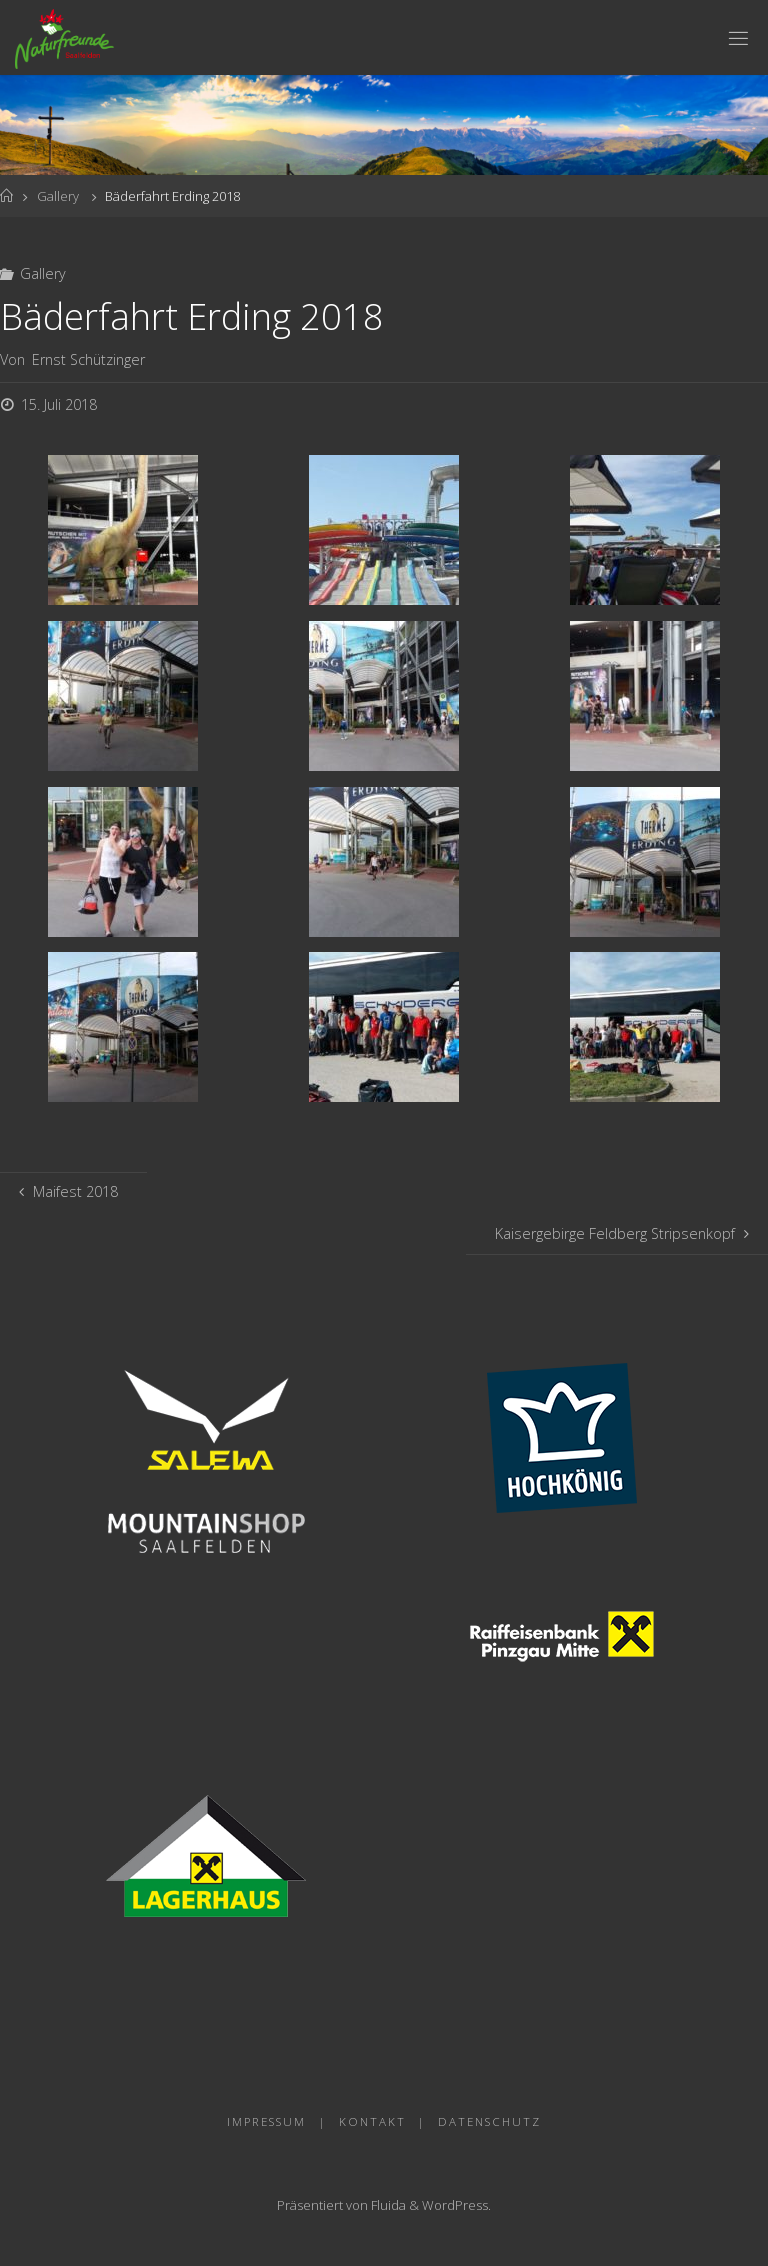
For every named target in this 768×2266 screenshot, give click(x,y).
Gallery (58, 196)
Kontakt (372, 2121)
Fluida (387, 2205)
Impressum (266, 2121)
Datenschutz (489, 2121)
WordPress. (456, 2205)
